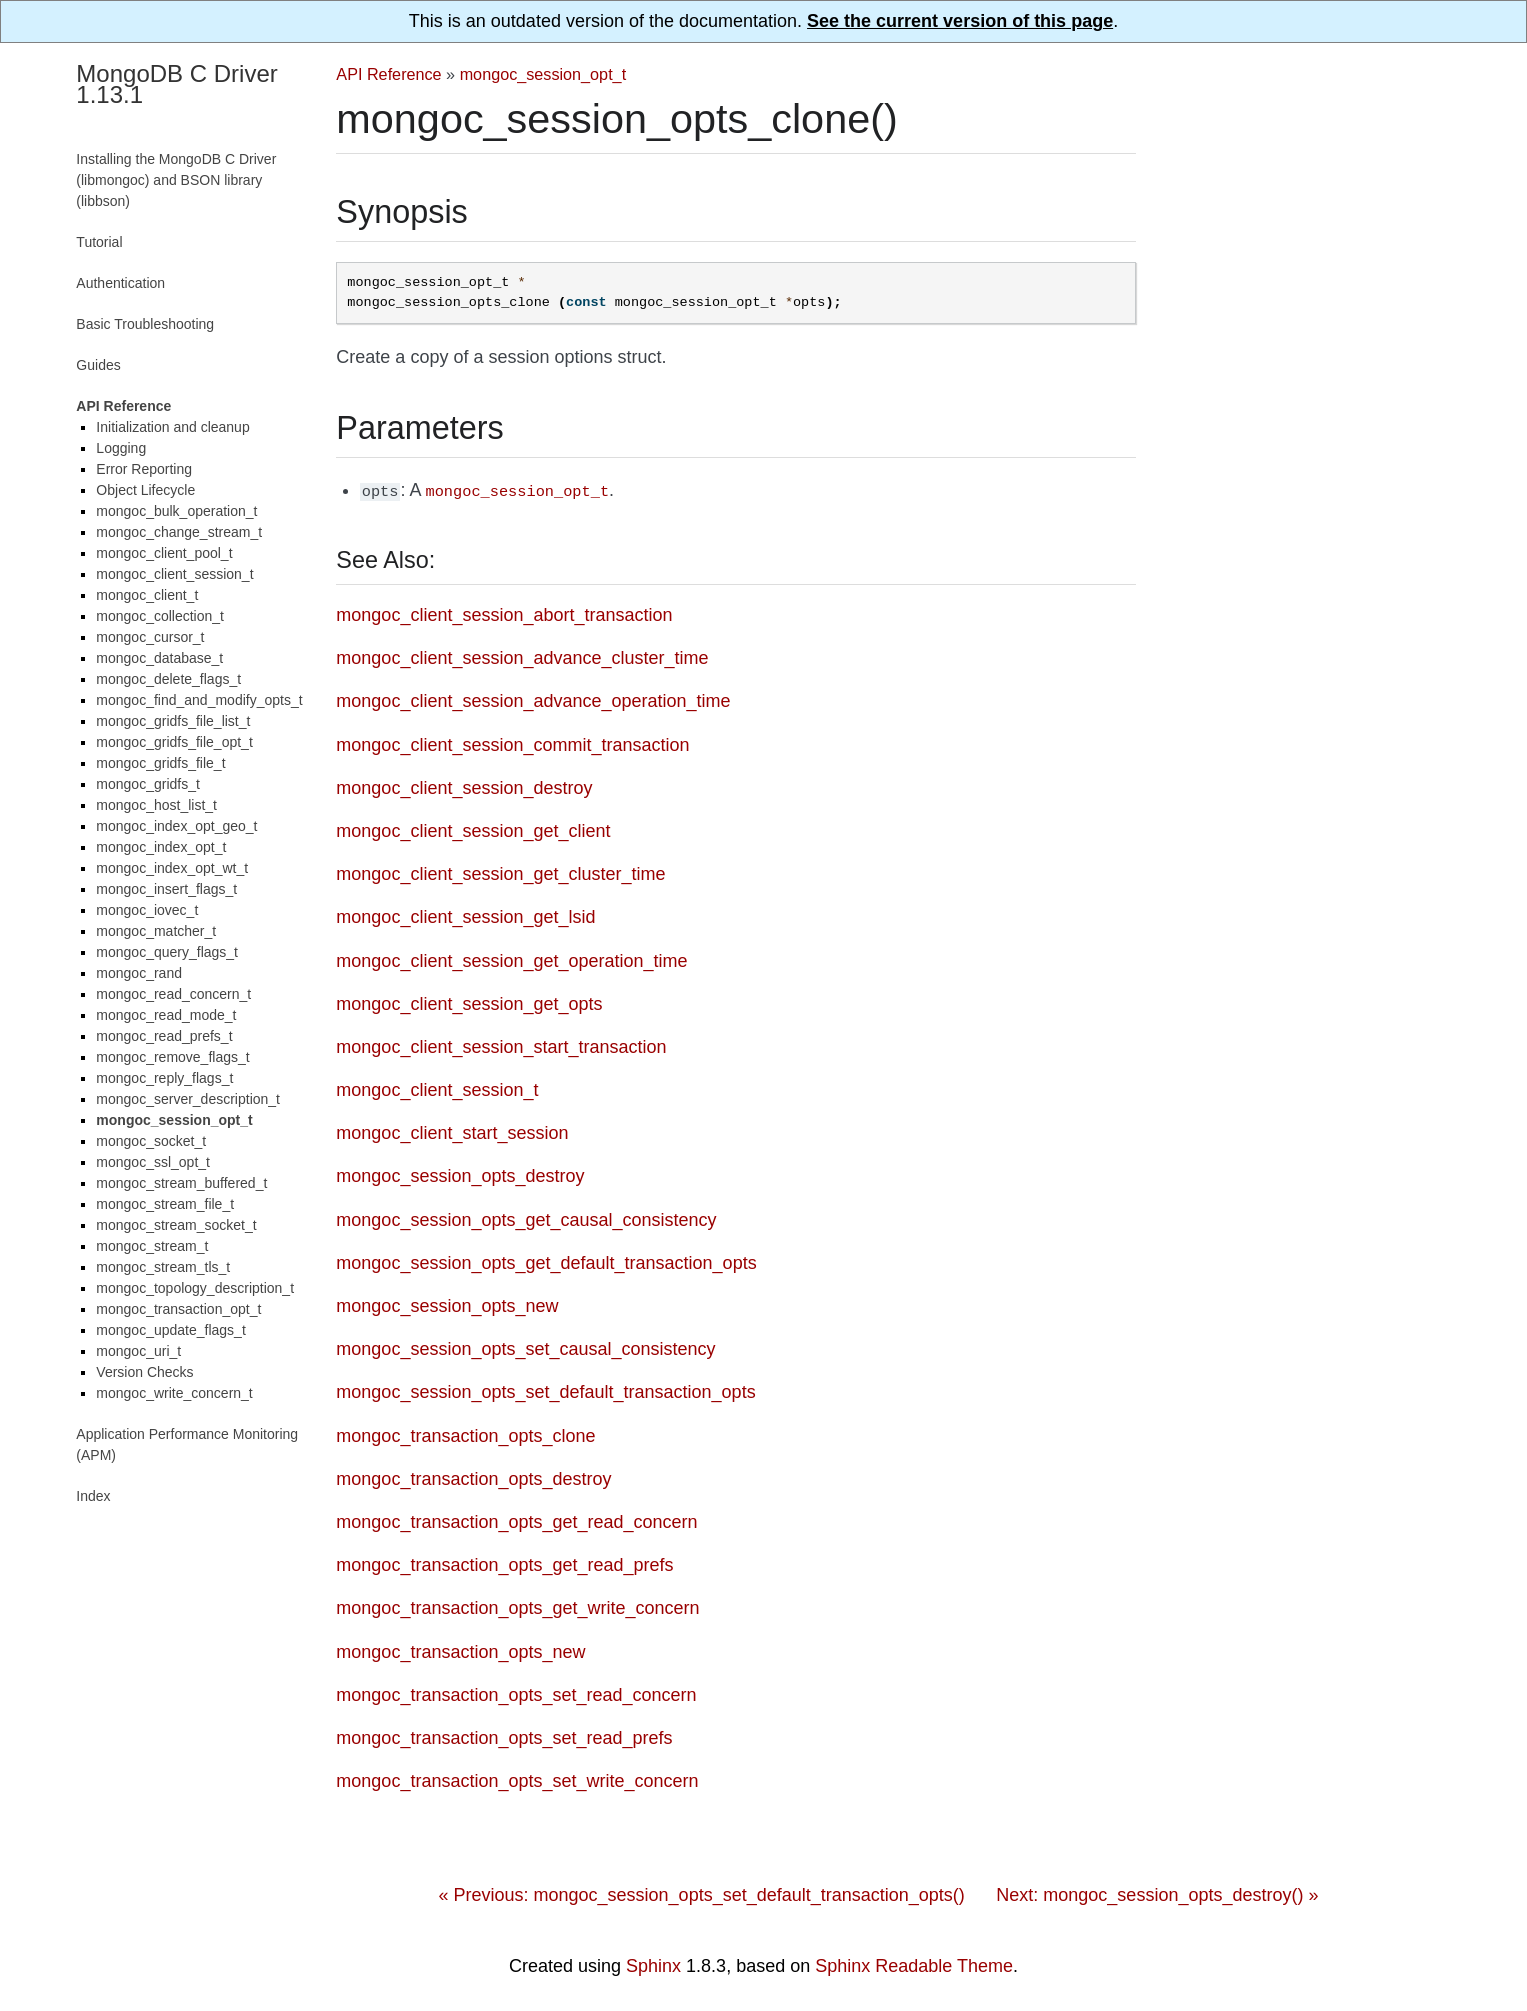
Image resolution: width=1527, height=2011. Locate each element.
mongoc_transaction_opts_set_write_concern (517, 1779)
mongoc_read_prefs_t (164, 1036)
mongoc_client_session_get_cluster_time (500, 872)
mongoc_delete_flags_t (168, 679)
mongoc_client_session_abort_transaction (504, 613)
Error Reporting (144, 469)
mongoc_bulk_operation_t (176, 511)
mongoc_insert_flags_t (166, 889)
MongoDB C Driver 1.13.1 (176, 84)
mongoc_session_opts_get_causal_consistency (526, 1218)
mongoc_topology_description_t (195, 1288)
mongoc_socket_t (151, 1141)
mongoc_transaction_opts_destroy (473, 1477)
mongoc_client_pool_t (164, 553)
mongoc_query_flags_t (167, 952)
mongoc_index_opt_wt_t (172, 868)
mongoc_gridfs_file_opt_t (174, 742)
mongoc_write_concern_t (174, 1393)
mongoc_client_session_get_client (473, 829)
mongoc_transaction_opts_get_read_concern (516, 1520)
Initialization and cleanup (172, 427)
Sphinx (653, 1964)
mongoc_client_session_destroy (464, 786)
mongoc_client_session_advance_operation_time (533, 699)
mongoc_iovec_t (147, 910)
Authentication (120, 283)
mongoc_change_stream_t (179, 532)
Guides (98, 365)
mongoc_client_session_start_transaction (501, 1045)
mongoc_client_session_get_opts (469, 1002)
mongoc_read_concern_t (173, 994)
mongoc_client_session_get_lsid (465, 915)
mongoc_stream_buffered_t (181, 1183)
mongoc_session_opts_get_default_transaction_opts (546, 1261)
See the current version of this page (960, 21)
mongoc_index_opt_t (161, 847)
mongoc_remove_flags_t (172, 1057)
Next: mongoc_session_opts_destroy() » (1157, 1893)
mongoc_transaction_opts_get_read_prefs (504, 1563)
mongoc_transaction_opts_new (460, 1650)
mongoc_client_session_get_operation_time (511, 959)
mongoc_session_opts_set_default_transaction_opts (545, 1390)
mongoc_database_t (159, 658)
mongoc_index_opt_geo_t (176, 826)
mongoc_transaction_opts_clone (465, 1434)
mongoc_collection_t (160, 616)
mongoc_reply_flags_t (164, 1078)
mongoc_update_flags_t (170, 1330)
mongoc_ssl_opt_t (153, 1162)
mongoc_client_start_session (452, 1131)
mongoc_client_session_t (437, 1088)
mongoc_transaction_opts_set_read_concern (516, 1693)
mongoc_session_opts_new (447, 1304)
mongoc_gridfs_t (148, 784)
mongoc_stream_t (152, 1246)
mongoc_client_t (147, 595)
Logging (121, 448)
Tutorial (99, 242)
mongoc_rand (139, 973)
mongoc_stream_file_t (165, 1204)
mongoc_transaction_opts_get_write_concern (517, 1606)
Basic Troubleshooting (145, 324)
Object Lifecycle (145, 490)
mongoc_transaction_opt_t (178, 1309)
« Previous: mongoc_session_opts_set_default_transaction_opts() (701, 1893)
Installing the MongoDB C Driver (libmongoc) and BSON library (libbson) (176, 180)
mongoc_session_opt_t (543, 74)
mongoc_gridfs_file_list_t (173, 721)
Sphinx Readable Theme (914, 1964)
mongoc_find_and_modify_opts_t (199, 700)
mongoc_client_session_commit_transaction (512, 743)
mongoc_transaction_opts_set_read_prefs (504, 1736)
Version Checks (144, 1372)
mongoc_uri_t (138, 1351)
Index (93, 1496)
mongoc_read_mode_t (166, 1015)
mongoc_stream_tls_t (163, 1267)
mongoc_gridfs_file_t (160, 763)
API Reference (388, 74)
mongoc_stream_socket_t (176, 1225)
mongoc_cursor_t (150, 637)
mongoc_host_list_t (156, 805)
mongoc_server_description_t (188, 1099)
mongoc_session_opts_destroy (460, 1174)
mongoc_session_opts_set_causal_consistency (525, 1347)
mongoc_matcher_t (156, 931)
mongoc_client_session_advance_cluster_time (522, 656)
